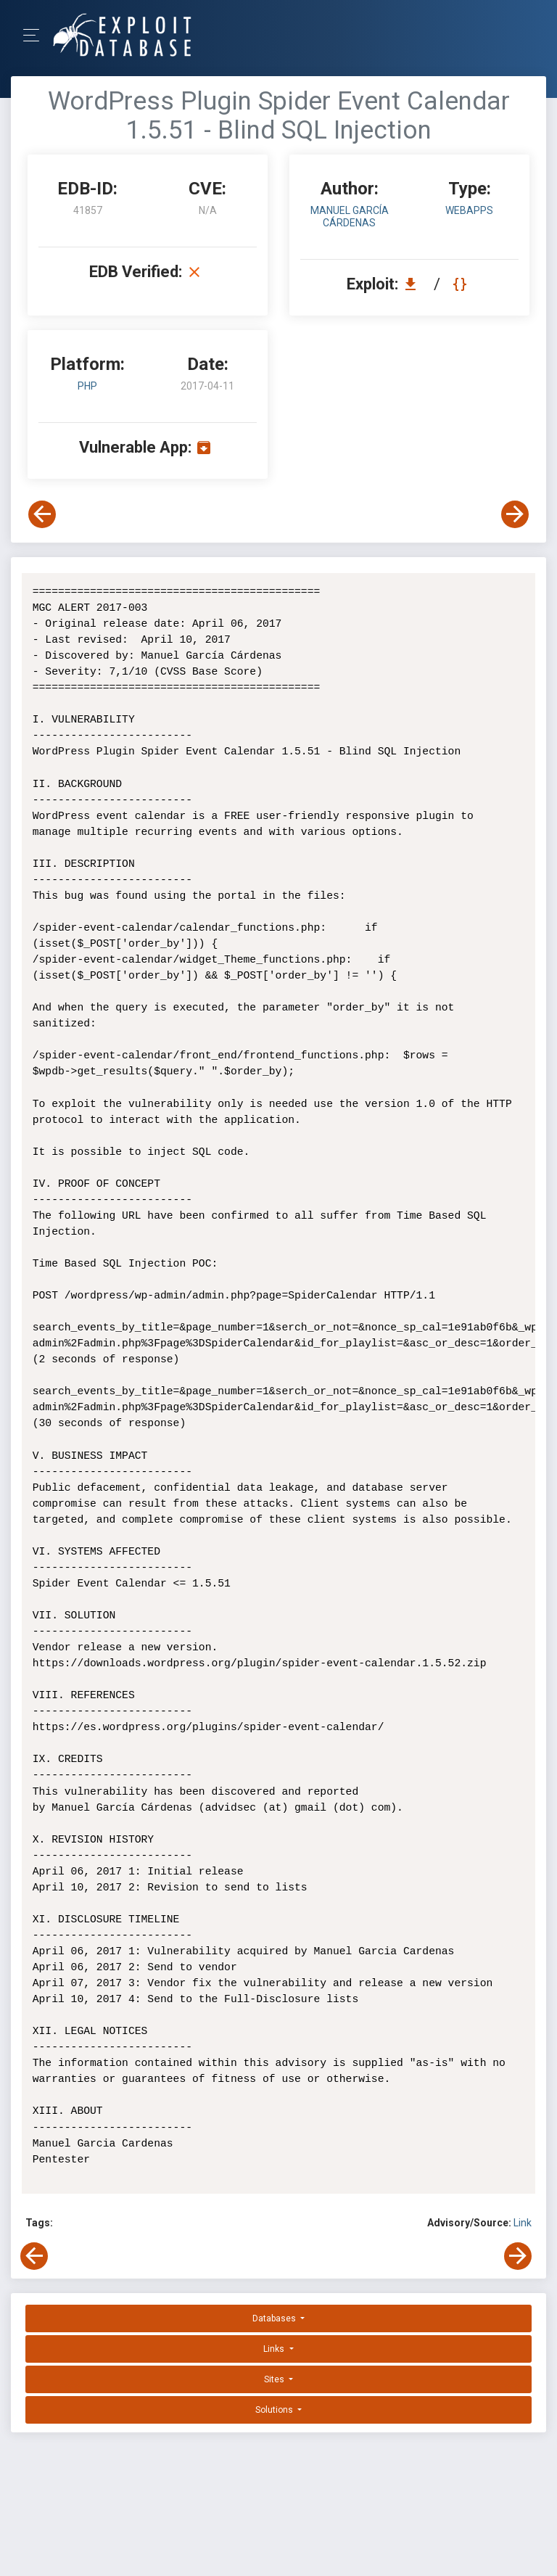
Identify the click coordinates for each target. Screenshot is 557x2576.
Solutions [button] (275, 2410)
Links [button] (274, 2349)
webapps (469, 210)
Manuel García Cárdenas (349, 217)
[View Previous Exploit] (42, 514)
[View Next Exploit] (515, 514)
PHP (87, 386)
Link (522, 2223)
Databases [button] (275, 2318)
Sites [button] (275, 2379)
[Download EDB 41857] (414, 284)
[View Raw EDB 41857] (461, 284)
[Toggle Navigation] (35, 35)
